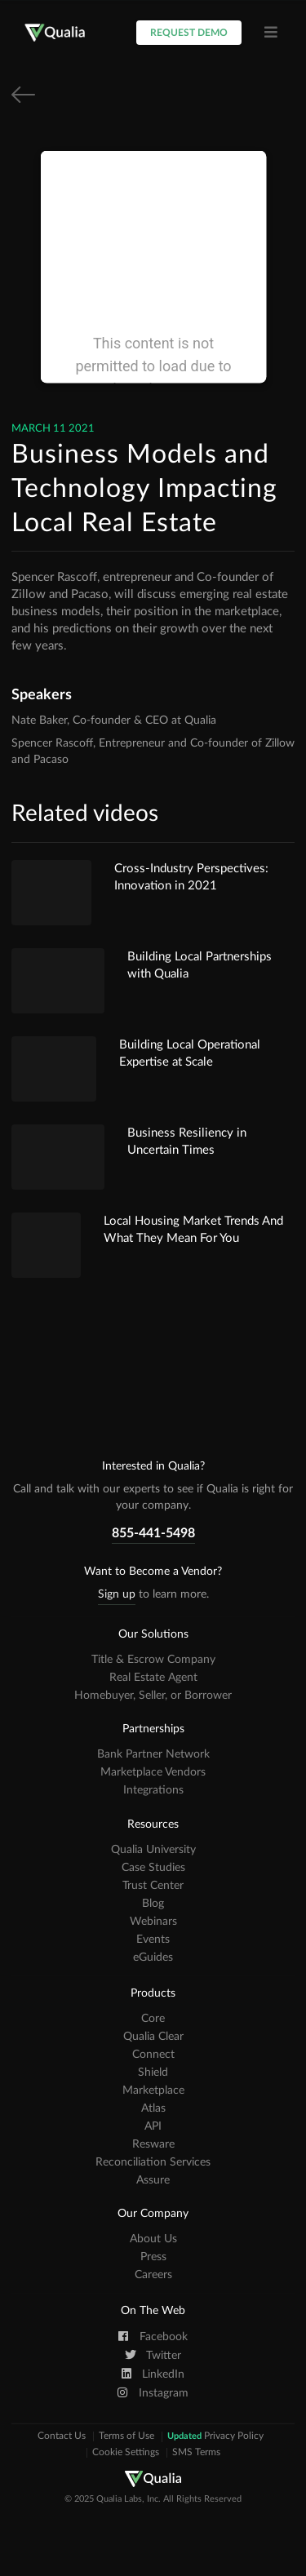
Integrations (153, 1790)
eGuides (153, 1957)
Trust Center (153, 1885)
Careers (153, 2275)
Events (153, 1939)
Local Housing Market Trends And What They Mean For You (193, 1229)
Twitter (153, 2354)
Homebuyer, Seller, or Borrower (153, 1695)
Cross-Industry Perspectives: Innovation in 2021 (191, 877)
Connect (153, 2054)
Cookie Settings (125, 2453)
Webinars (153, 1921)
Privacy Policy (215, 2436)
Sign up (116, 1594)
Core (153, 2018)
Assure (153, 2180)
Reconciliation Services (153, 2162)
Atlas (153, 2108)
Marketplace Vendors (153, 1772)
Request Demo (189, 33)
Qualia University (153, 1850)
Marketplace (153, 2090)
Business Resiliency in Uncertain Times (186, 1141)
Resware (153, 2144)
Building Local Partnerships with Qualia (199, 965)
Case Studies (153, 1867)
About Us (153, 2239)
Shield (153, 2072)
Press (153, 2257)
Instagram (153, 2392)
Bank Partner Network (153, 1754)
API (153, 2126)
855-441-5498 (153, 1533)
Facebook (153, 2336)
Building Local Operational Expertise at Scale (189, 1053)
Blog (153, 1903)
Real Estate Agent (153, 1677)
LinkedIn (153, 2373)
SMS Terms (196, 2453)
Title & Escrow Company (153, 1659)
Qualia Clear (153, 2036)
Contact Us (62, 2436)
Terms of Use (126, 2436)
